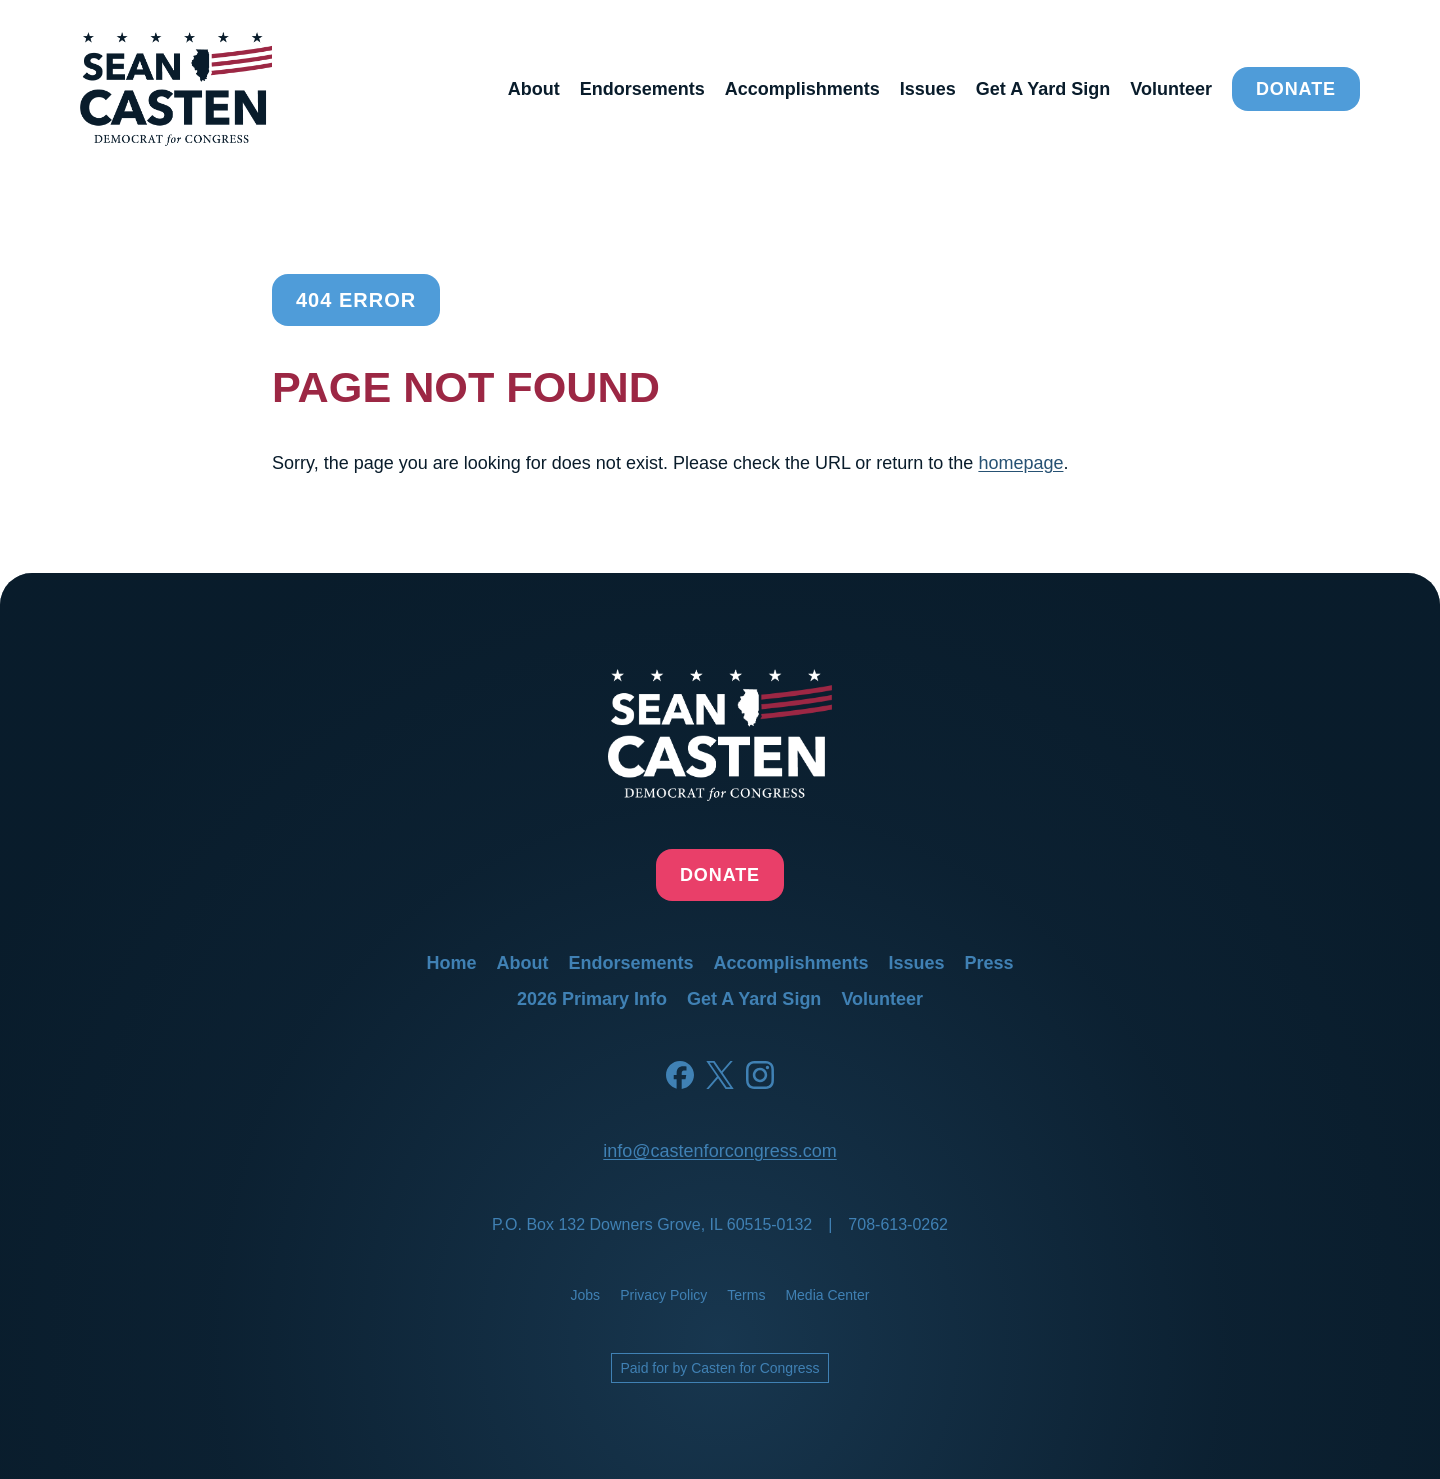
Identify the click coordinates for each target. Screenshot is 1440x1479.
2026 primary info (592, 999)
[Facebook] (680, 1075)
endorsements (642, 89)
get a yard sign (1043, 89)
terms (746, 1295)
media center (827, 1295)
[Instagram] (760, 1075)
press (989, 963)
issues (928, 89)
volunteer (1171, 89)
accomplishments (802, 89)
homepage (1020, 463)
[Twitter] (720, 1075)
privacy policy (663, 1295)
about (534, 89)
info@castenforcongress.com (719, 1151)
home (451, 963)
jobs (586, 1295)
